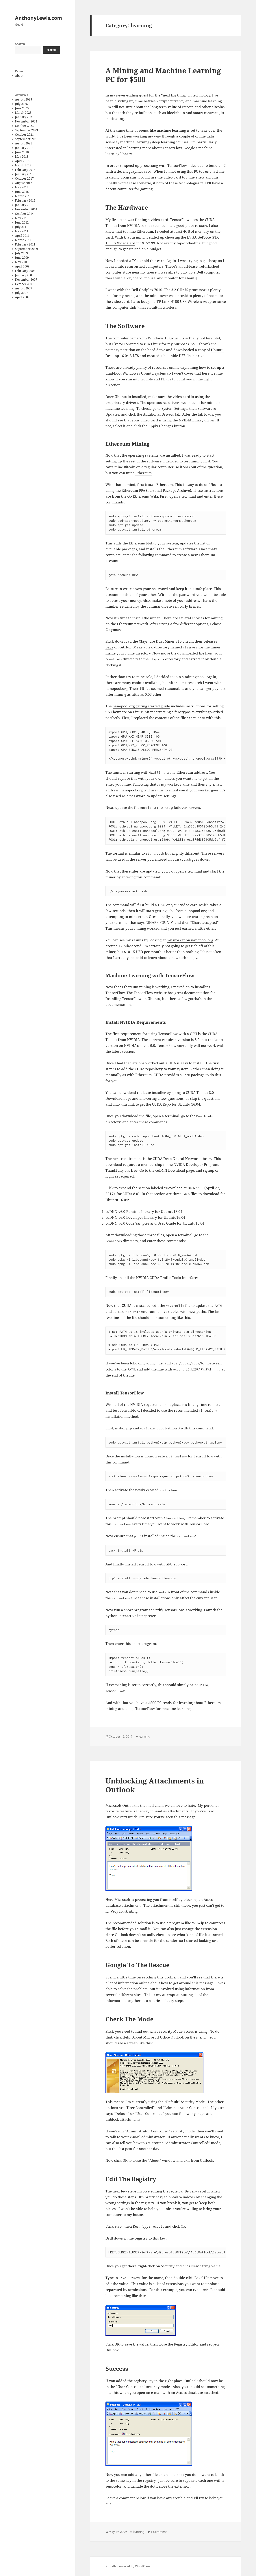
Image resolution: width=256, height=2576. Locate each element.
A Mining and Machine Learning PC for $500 (163, 75)
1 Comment (159, 2532)
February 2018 (25, 170)
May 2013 (21, 218)
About (19, 76)
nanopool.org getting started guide (141, 706)
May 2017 (21, 187)
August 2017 (23, 183)
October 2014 (24, 214)
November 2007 (26, 280)
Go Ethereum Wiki (142, 496)
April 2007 (22, 297)
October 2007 (24, 284)
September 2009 (26, 249)
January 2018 (24, 174)
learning (144, 1736)
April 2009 (22, 266)
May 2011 (21, 231)
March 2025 (23, 113)
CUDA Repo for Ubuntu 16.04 (176, 1104)
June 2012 (22, 222)
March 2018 (23, 165)
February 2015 (25, 200)
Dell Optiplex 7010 (146, 289)
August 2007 (23, 288)
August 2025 (23, 99)
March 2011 (23, 240)
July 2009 (21, 253)
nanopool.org (116, 688)
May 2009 (21, 262)
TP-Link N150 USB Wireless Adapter (186, 301)
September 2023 (26, 130)
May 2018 (21, 157)
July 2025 (21, 104)
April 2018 (22, 161)
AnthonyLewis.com (38, 17)
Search (20, 44)
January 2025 (24, 117)
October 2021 (24, 135)
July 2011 (21, 227)
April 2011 (22, 236)
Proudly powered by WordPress (127, 2566)
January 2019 (24, 148)
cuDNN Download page (174, 1170)
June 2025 (22, 108)
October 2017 (24, 178)
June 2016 (22, 192)
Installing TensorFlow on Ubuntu (132, 998)
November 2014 (26, 209)
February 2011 (25, 244)
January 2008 (24, 275)
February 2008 (25, 271)
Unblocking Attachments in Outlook (154, 1785)
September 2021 (26, 139)
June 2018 (22, 152)
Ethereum (143, 472)
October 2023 (24, 126)
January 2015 (24, 205)
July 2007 (21, 293)
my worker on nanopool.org (190, 940)
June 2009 (22, 258)
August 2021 (23, 143)
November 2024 (26, 121)
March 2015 (23, 196)
